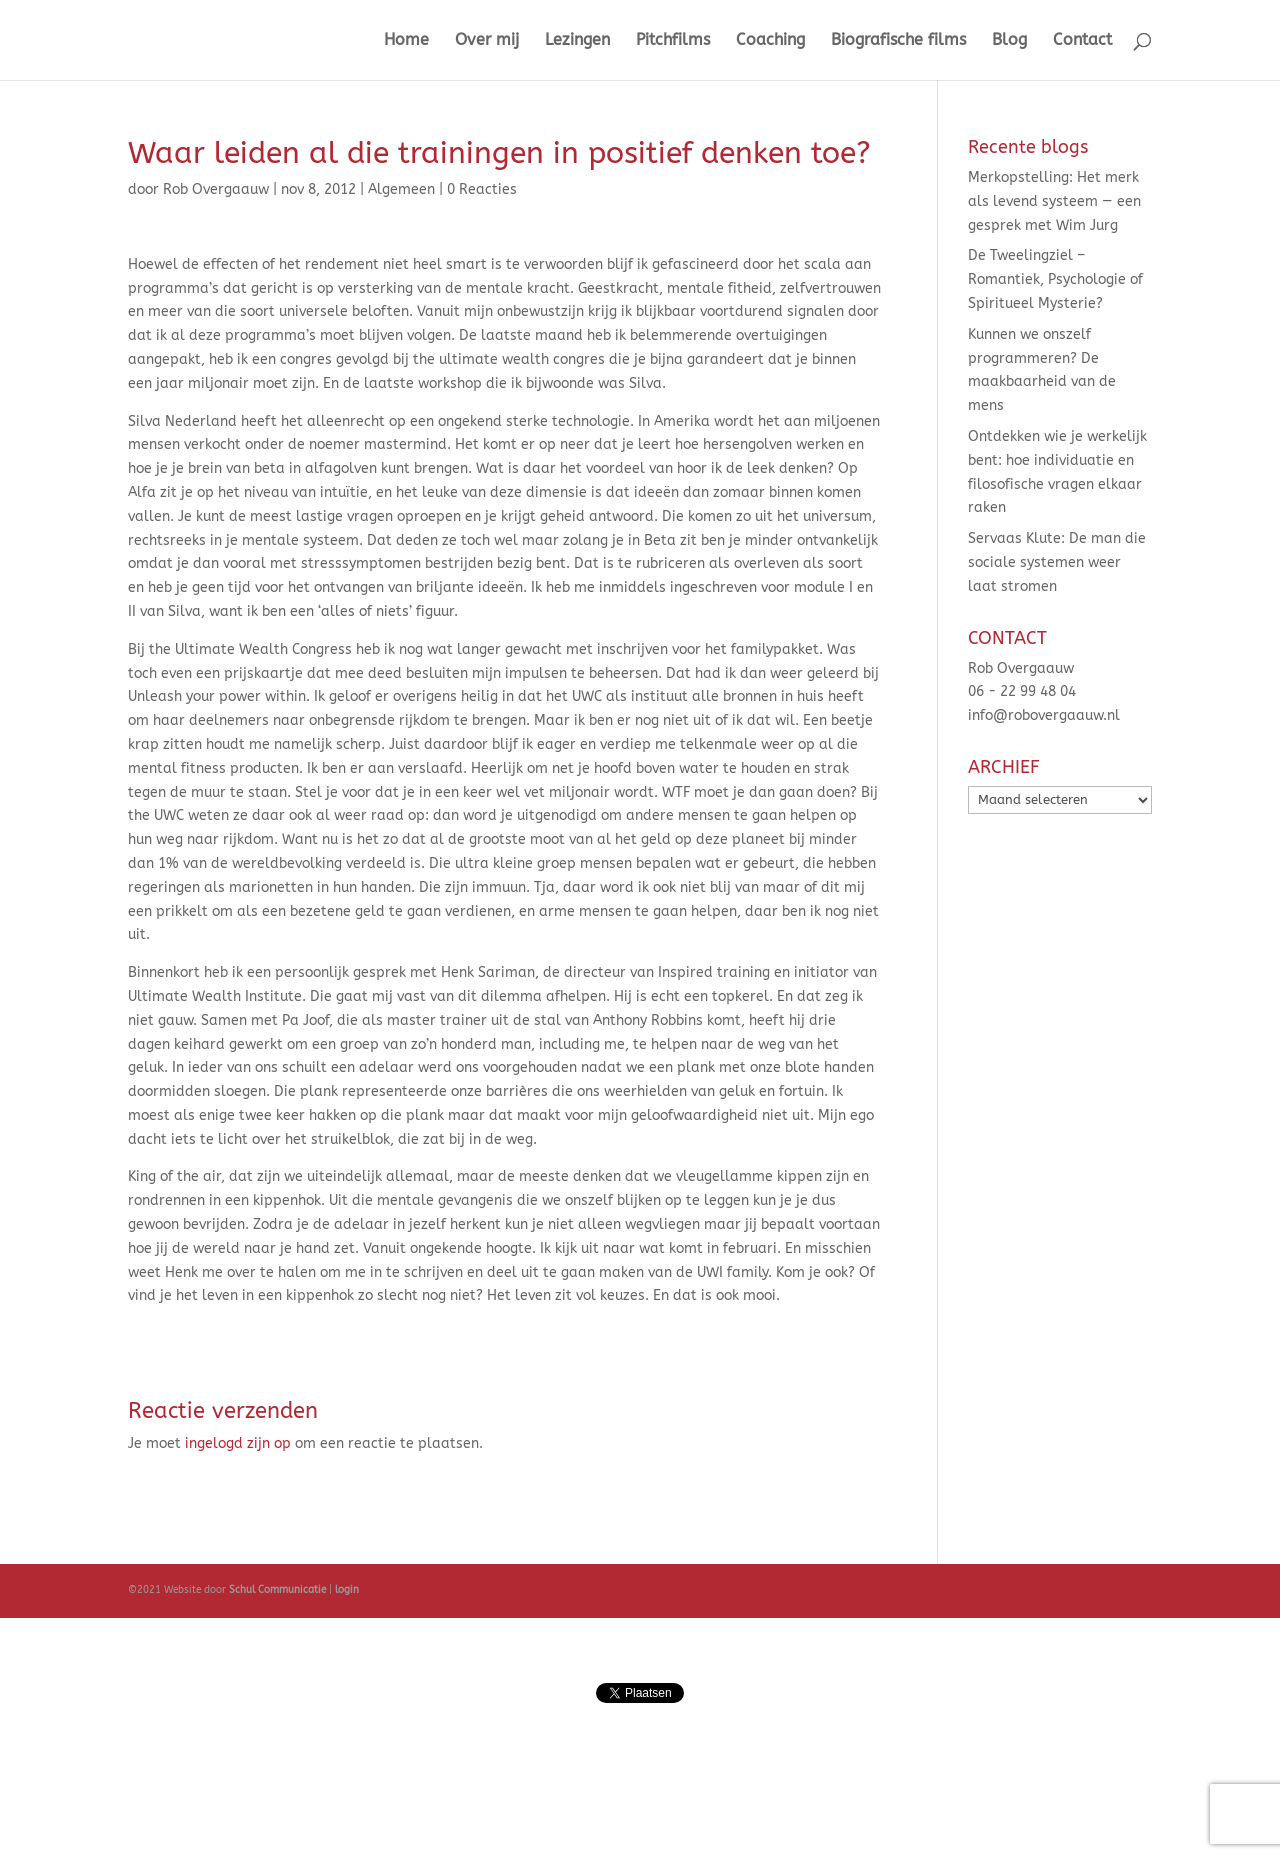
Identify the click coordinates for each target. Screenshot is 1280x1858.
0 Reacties (482, 189)
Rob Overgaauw (216, 189)
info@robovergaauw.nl (1044, 715)
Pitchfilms (673, 41)
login (345, 1590)
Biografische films (898, 41)
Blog (1009, 41)
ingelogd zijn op (238, 1443)
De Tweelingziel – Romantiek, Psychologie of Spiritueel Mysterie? (1055, 279)
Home (406, 41)
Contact (1082, 41)
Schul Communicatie (277, 1590)
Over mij (487, 41)
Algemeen (401, 189)
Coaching (770, 41)
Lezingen (577, 41)
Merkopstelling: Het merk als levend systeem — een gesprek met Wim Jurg (1054, 201)
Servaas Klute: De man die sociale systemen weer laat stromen (1057, 562)
